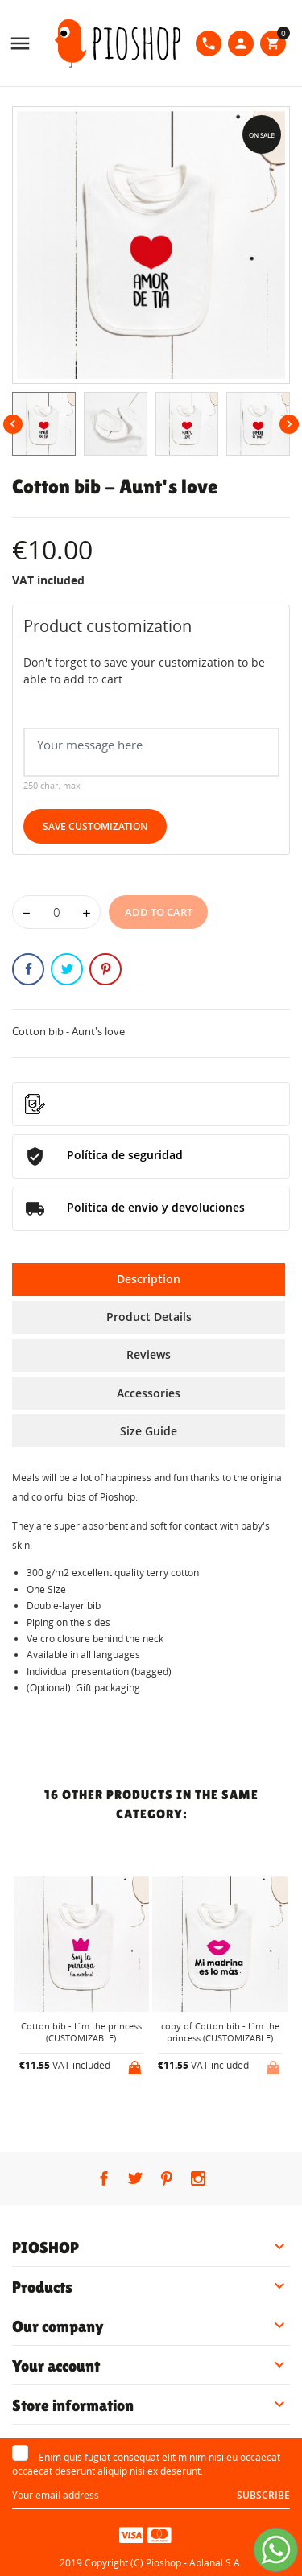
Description (148, 1278)
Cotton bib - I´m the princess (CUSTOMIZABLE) (81, 2032)
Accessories (148, 1393)
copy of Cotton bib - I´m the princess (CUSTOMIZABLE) (220, 2032)
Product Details (149, 1316)
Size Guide (148, 1431)
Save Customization (95, 826)
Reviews (148, 1354)
